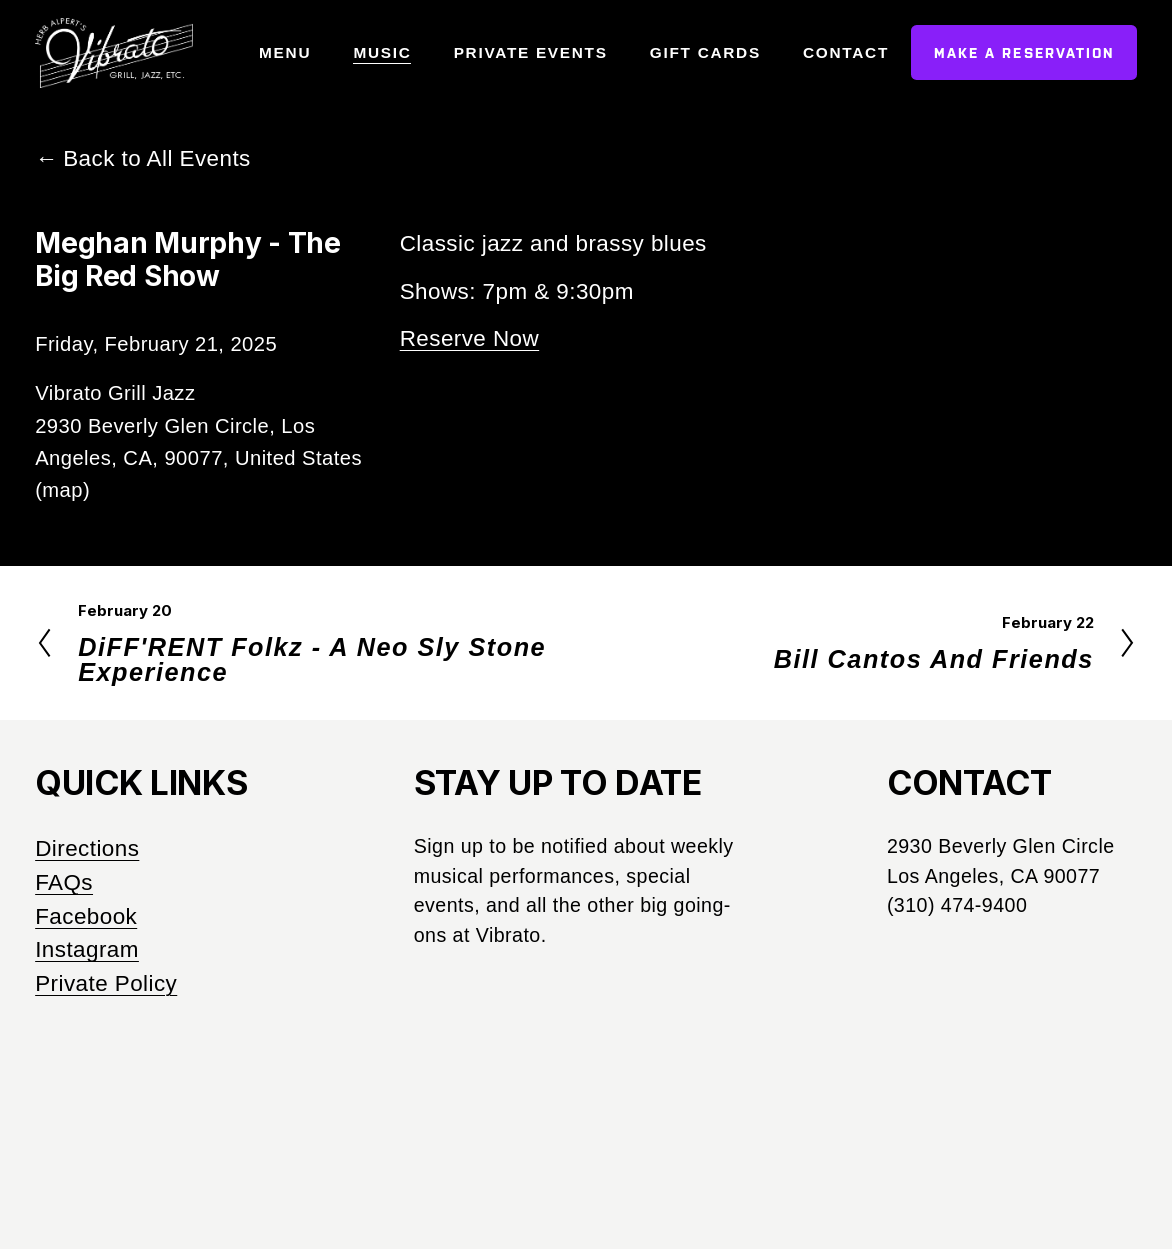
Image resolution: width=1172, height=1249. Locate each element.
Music (382, 52)
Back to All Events (157, 158)
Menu (285, 52)
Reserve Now (470, 338)
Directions (87, 848)
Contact (846, 52)
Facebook (86, 916)
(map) (62, 490)
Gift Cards (705, 52)
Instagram (87, 949)
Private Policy (106, 983)
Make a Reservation (1024, 53)
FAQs (64, 882)
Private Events (531, 52)
